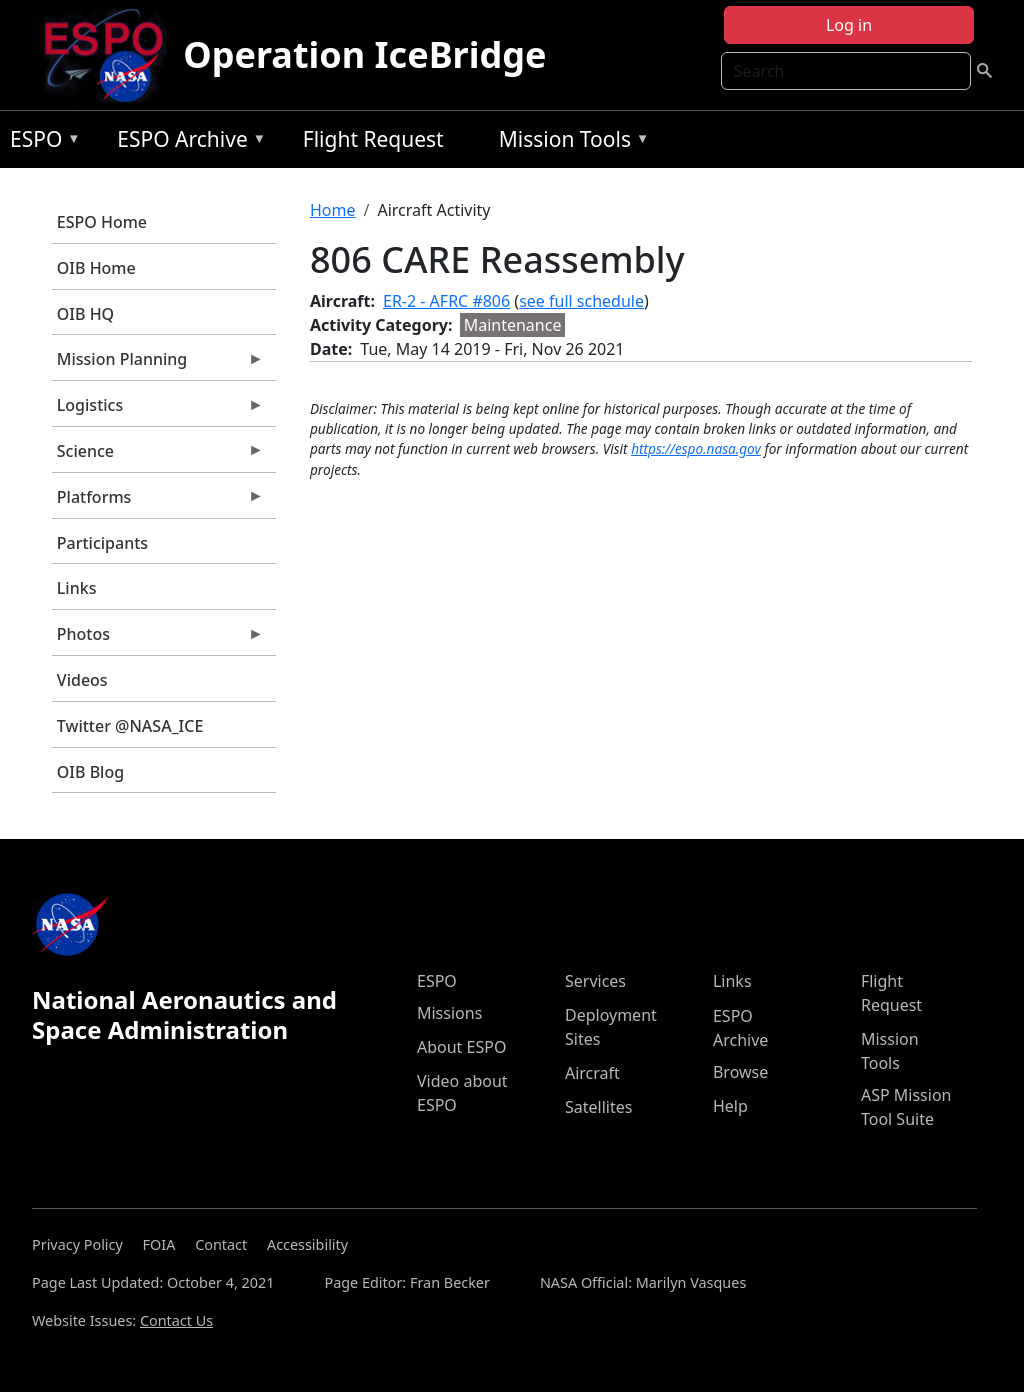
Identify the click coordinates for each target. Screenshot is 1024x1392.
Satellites (598, 1107)
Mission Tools (569, 142)
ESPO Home (102, 222)
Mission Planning (158, 364)
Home (333, 210)
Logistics (158, 410)
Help (730, 1106)
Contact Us (176, 1320)
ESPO (40, 142)
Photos (158, 639)
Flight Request (373, 139)
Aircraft (592, 1073)
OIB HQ (85, 314)
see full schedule (581, 301)
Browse (740, 1072)
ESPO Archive (186, 142)
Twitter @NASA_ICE (130, 726)
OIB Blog (90, 772)
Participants (102, 543)
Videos (82, 680)
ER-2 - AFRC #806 (446, 301)
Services (595, 981)
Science (158, 456)
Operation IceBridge (364, 54)
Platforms (158, 502)
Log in (849, 25)
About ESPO (461, 1047)
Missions (449, 1013)
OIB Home (96, 268)
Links (77, 588)
